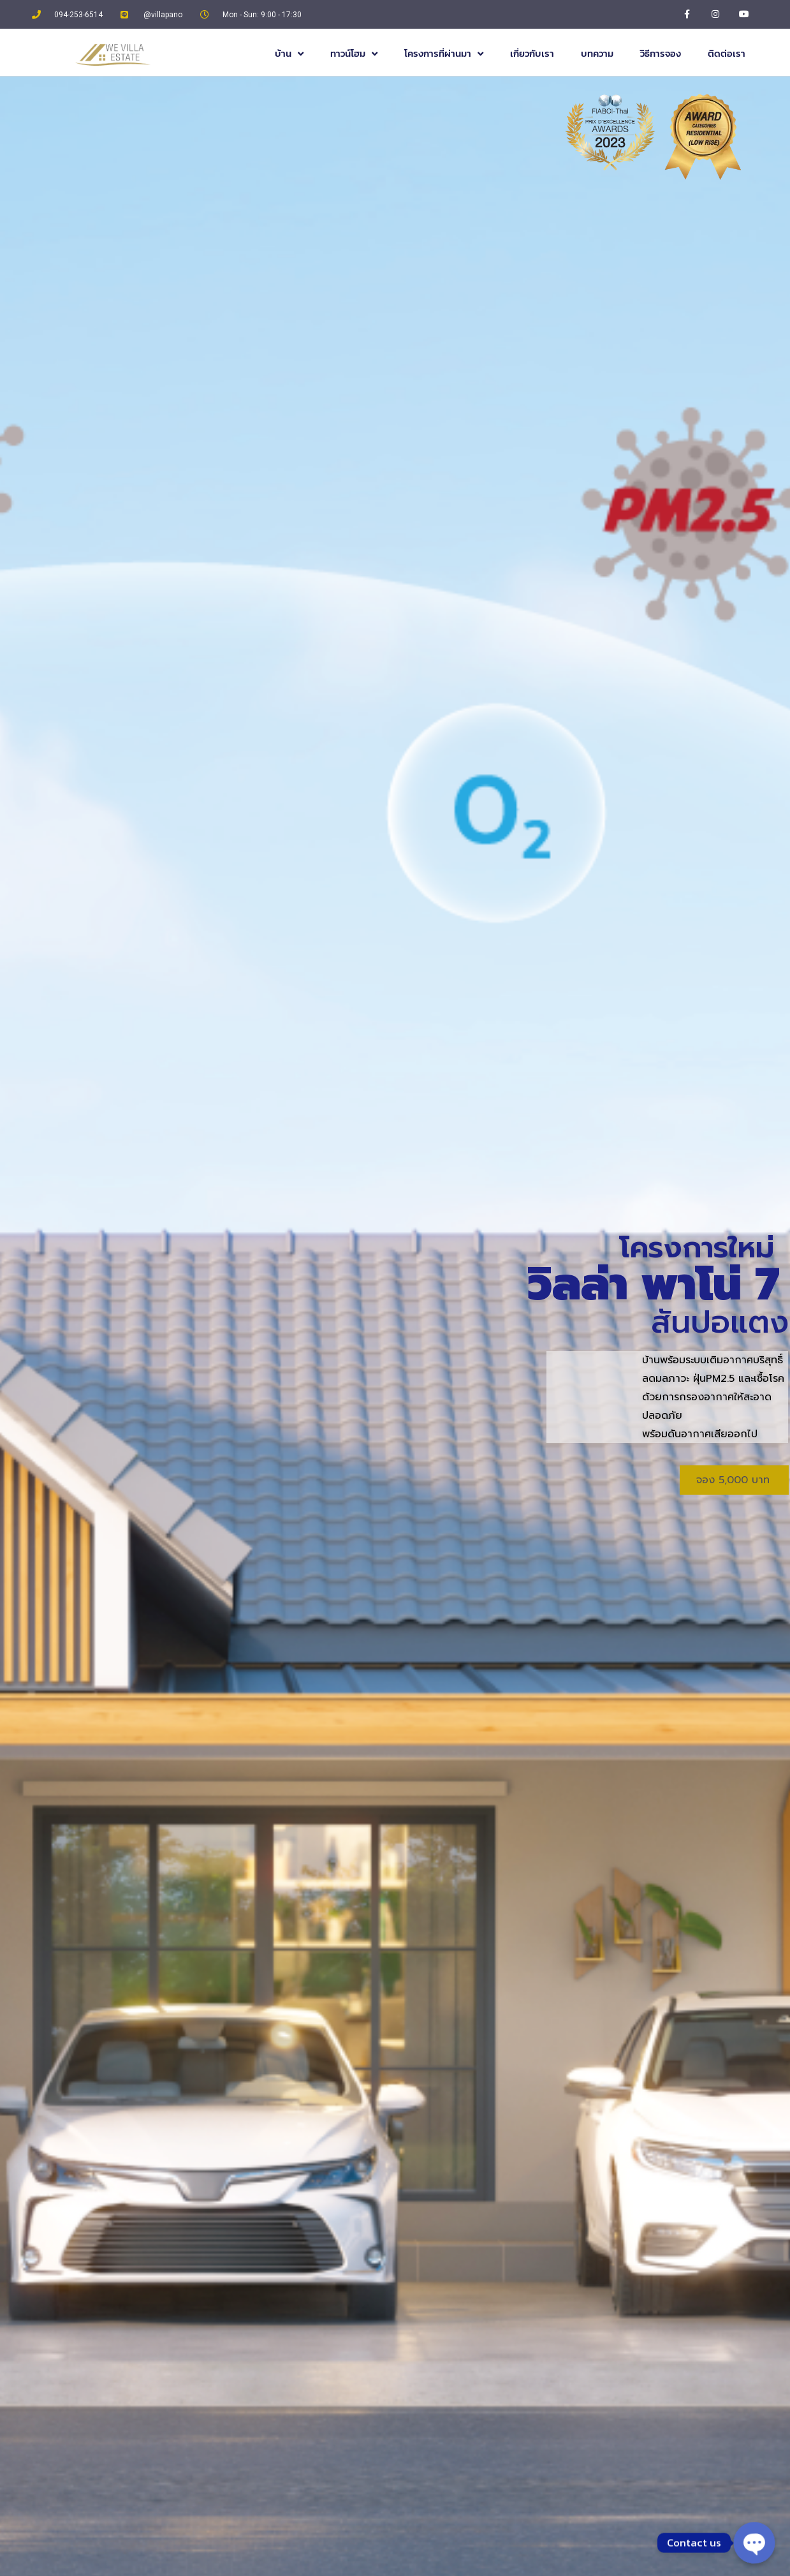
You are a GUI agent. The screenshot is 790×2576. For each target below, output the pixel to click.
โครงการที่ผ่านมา (443, 54)
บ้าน (289, 54)
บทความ (597, 53)
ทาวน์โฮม (353, 54)
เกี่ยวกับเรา (532, 53)
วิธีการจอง (660, 53)
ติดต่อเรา (726, 53)
